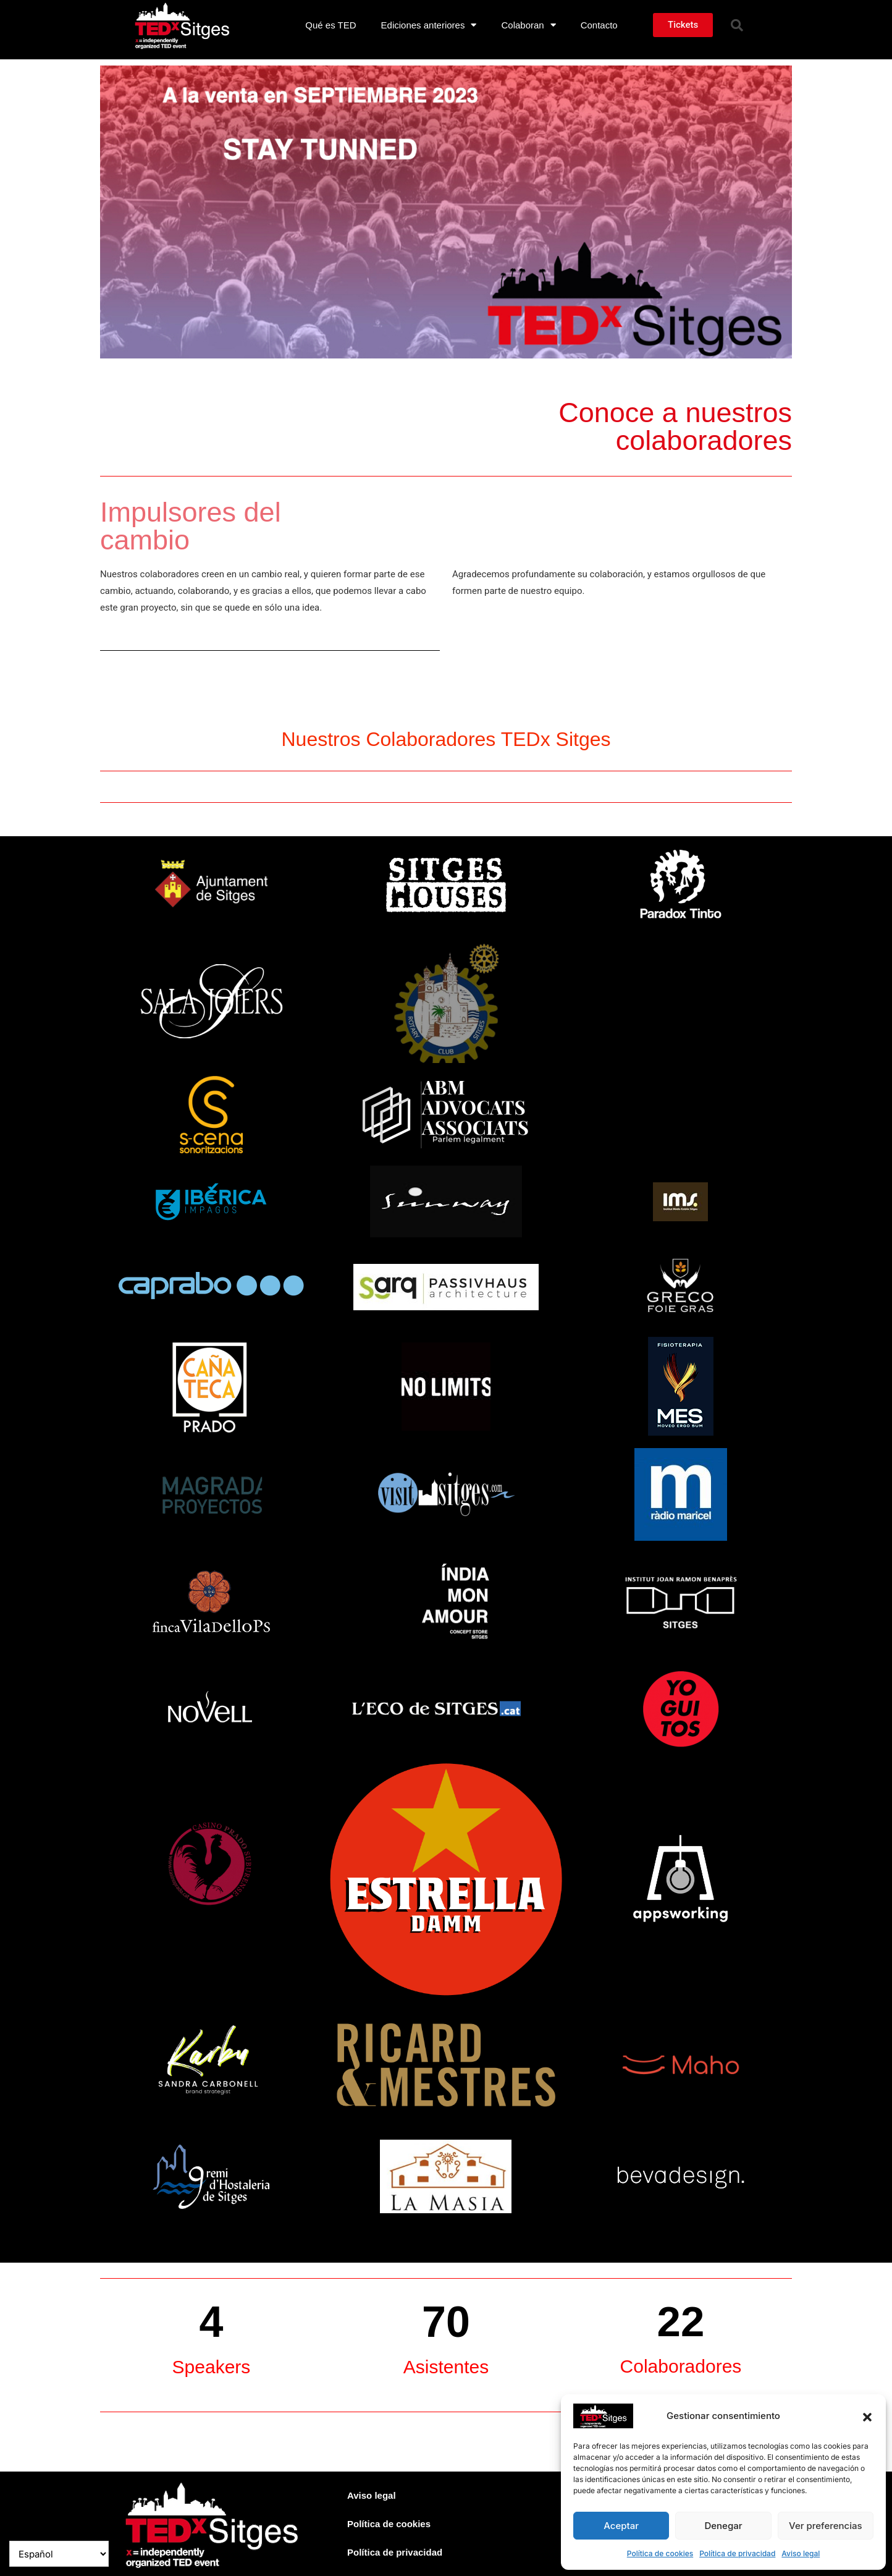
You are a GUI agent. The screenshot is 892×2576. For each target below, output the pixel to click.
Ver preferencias (825, 2526)
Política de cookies (660, 2553)
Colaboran (528, 25)
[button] (867, 2416)
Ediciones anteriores (429, 25)
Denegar (723, 2526)
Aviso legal (800, 2553)
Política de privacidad (737, 2553)
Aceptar (621, 2526)
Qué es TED (330, 25)
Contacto (599, 25)
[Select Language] (59, 2554)
